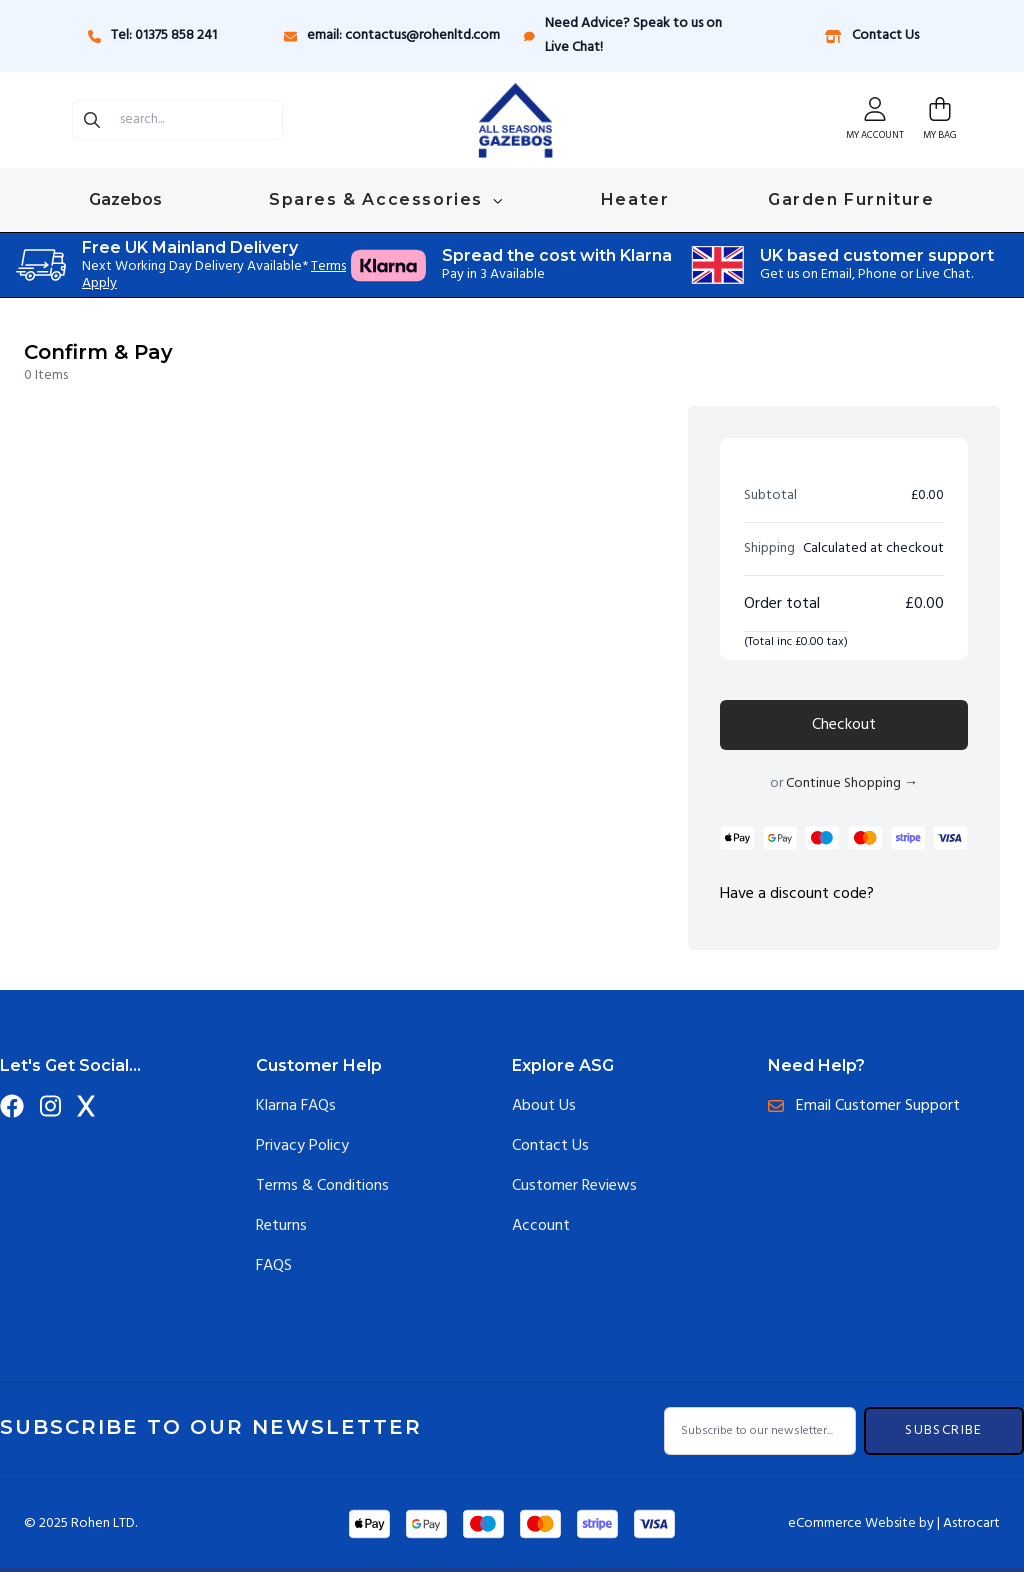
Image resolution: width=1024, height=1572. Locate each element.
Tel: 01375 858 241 (152, 35)
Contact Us (871, 35)
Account (541, 1226)
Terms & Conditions (322, 1186)
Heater (635, 199)
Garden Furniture (851, 199)
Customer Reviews (574, 1186)
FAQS (274, 1266)
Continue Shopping (852, 783)
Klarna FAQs (296, 1106)
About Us (544, 1106)
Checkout (844, 725)
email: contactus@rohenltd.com (392, 35)
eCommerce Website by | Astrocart (894, 1524)
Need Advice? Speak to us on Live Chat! (623, 35)
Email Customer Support (864, 1106)
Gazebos (127, 199)
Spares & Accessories (385, 199)
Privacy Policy (302, 1146)
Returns (281, 1226)
